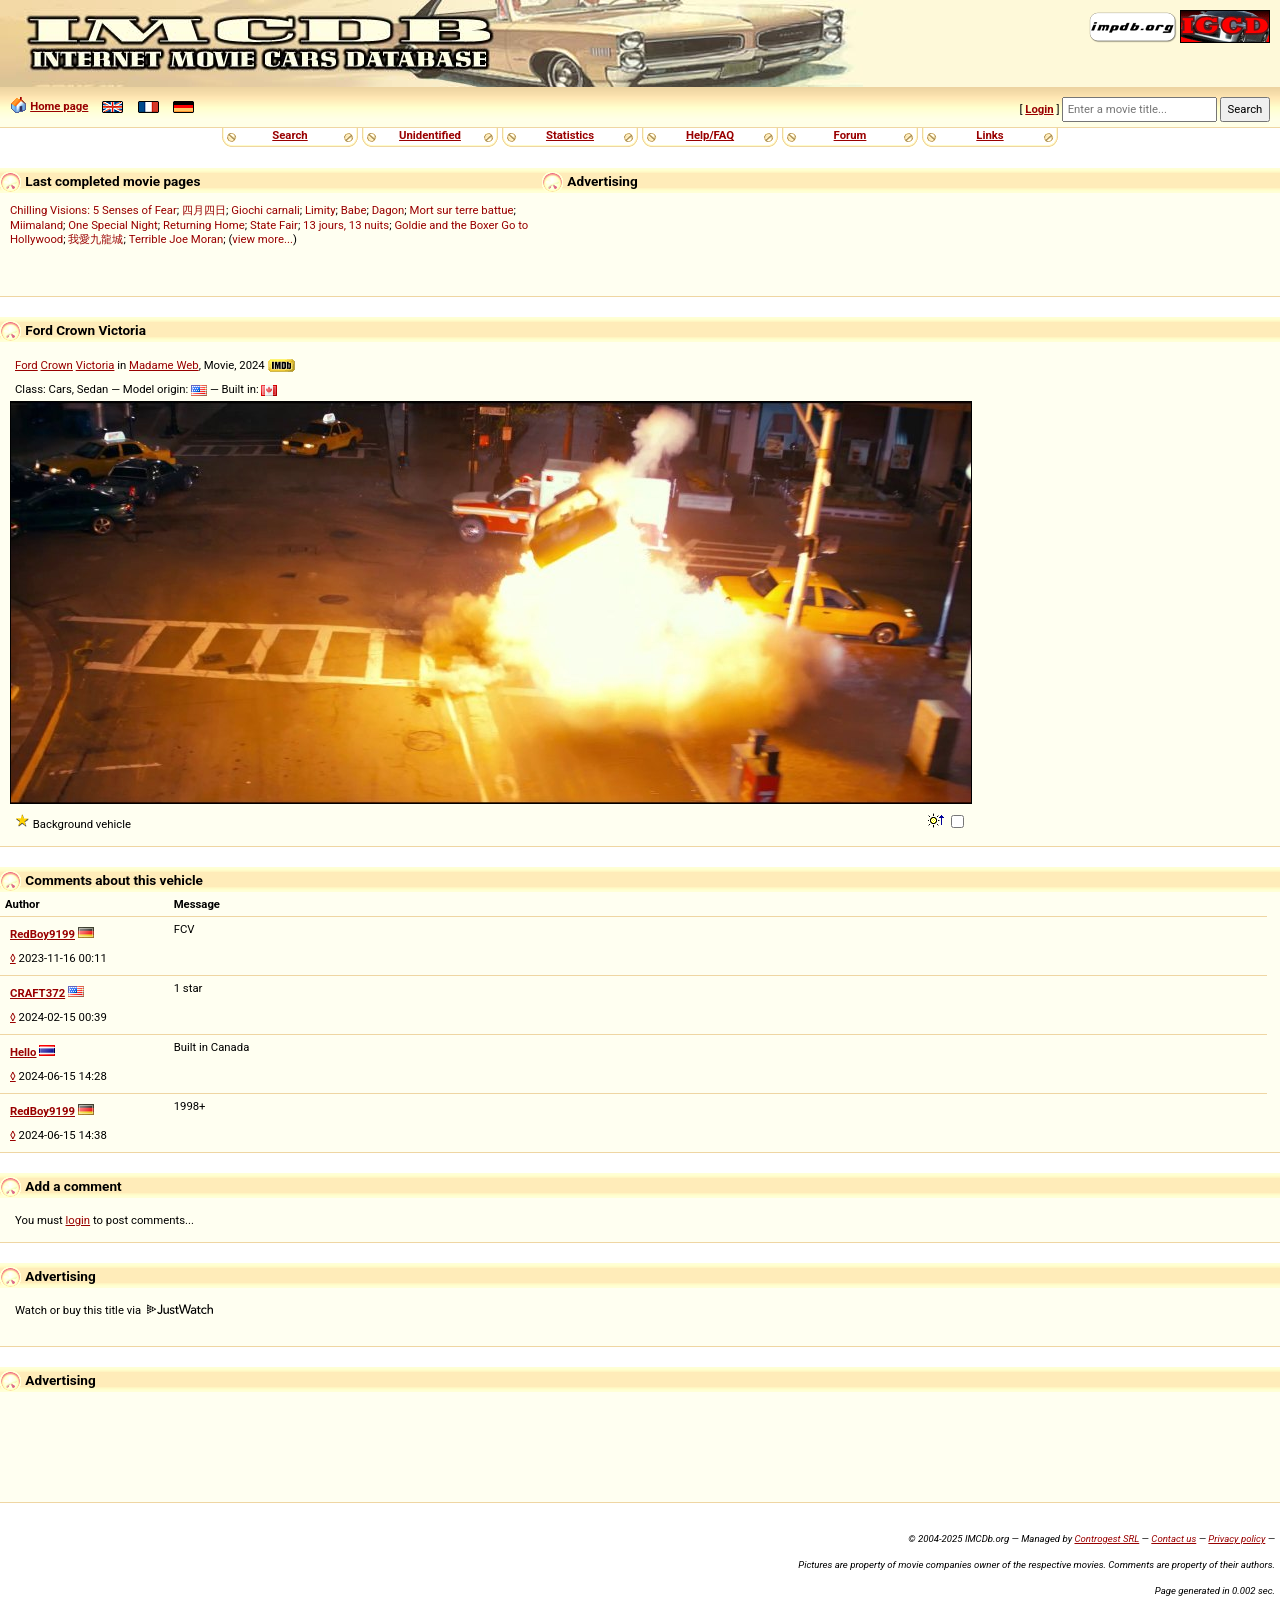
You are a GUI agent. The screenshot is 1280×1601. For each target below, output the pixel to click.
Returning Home (204, 225)
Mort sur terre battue (462, 210)
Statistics (570, 135)
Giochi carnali (265, 210)
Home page (59, 106)
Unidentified (430, 135)
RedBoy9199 (42, 934)
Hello (23, 1052)
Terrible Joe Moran (176, 239)
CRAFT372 (37, 993)
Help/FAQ (710, 135)
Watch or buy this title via (114, 1310)
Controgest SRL (1106, 1538)
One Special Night (113, 225)
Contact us (1173, 1538)
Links (989, 135)
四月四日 (204, 210)
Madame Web (164, 365)
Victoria (95, 365)
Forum (850, 135)
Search (289, 135)
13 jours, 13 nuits (346, 225)
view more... (262, 239)
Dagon (388, 210)
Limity (320, 210)
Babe (354, 210)
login (78, 1220)
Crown (57, 365)
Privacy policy (1236, 1538)
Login (1039, 109)
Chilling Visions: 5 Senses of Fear (93, 210)
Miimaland (36, 225)
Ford (26, 365)
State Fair (274, 225)
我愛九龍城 (95, 239)
